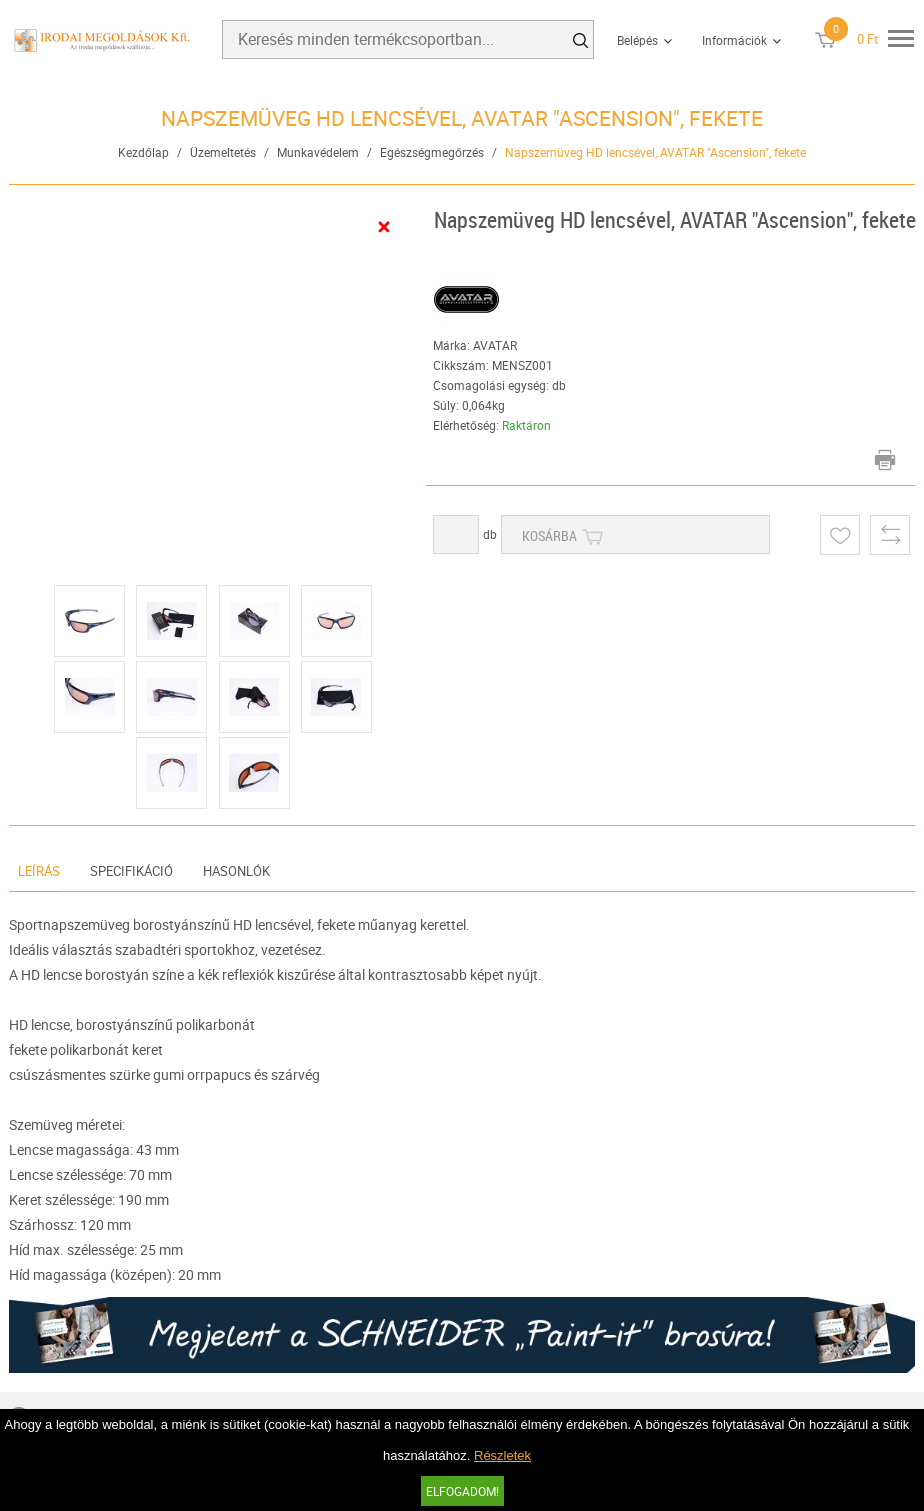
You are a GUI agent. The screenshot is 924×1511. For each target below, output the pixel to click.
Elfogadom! (462, 1491)
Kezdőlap (143, 152)
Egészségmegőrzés (432, 152)
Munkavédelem (318, 152)
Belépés (637, 40)
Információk (734, 40)
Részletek (502, 1455)
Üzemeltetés (223, 152)
